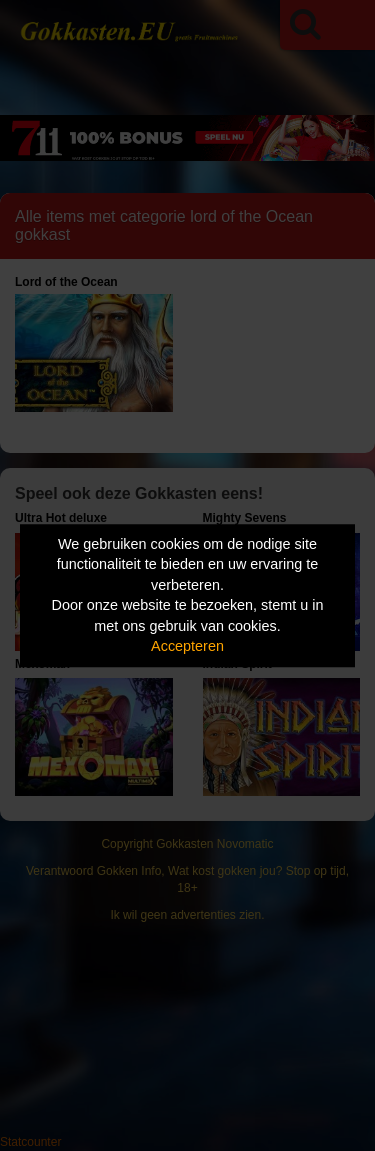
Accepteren (187, 647)
